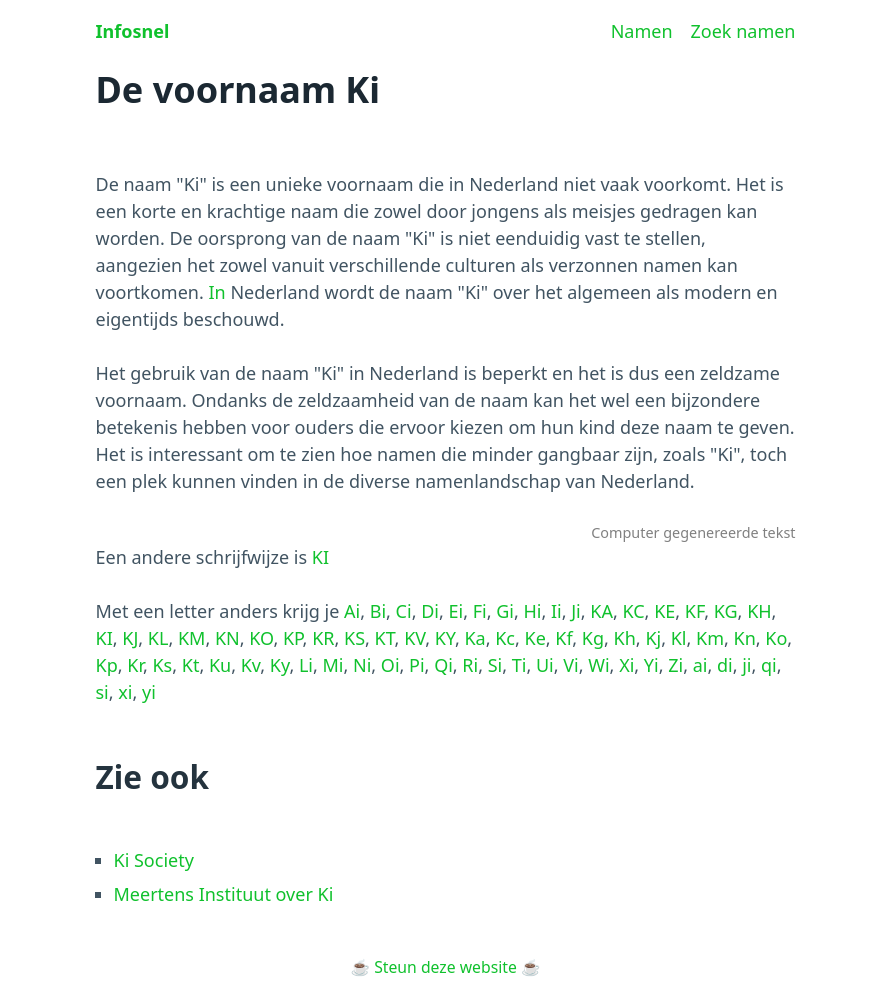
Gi (505, 611)
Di (430, 611)
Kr (135, 665)
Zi (675, 665)
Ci (404, 611)
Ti (519, 665)
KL (158, 638)
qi (769, 665)
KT (385, 638)
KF (694, 611)
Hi (532, 611)
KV (414, 638)
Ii (556, 611)
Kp (107, 665)
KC (633, 611)
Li (306, 665)
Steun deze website (445, 967)
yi (149, 692)
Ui (545, 665)
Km (710, 638)
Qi (443, 665)
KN (227, 638)
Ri (470, 665)
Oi (390, 665)
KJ (130, 638)
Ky (280, 665)
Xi (626, 665)
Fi (480, 611)
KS (354, 638)
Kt (191, 665)
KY (445, 638)
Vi (570, 665)
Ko (776, 638)
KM (191, 638)
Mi (333, 665)
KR (323, 638)
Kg (593, 638)
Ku (220, 665)
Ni (362, 665)
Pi (417, 665)
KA (601, 611)
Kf (563, 638)
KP (293, 638)
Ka (474, 638)
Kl (679, 638)
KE (664, 611)
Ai (352, 611)
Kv (251, 665)
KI (320, 557)
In (216, 292)
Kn (745, 638)
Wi (598, 665)
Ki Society (154, 860)
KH (759, 611)
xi (125, 692)
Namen (642, 31)
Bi (378, 611)
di (725, 665)
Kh (625, 638)
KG (726, 611)
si (102, 692)
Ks (162, 665)
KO (261, 638)
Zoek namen (743, 31)
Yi (651, 665)
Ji (576, 611)
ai (700, 665)
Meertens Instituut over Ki (224, 894)
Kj (653, 638)
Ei (455, 611)
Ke (535, 638)
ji (746, 665)
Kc (505, 638)
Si (495, 665)
